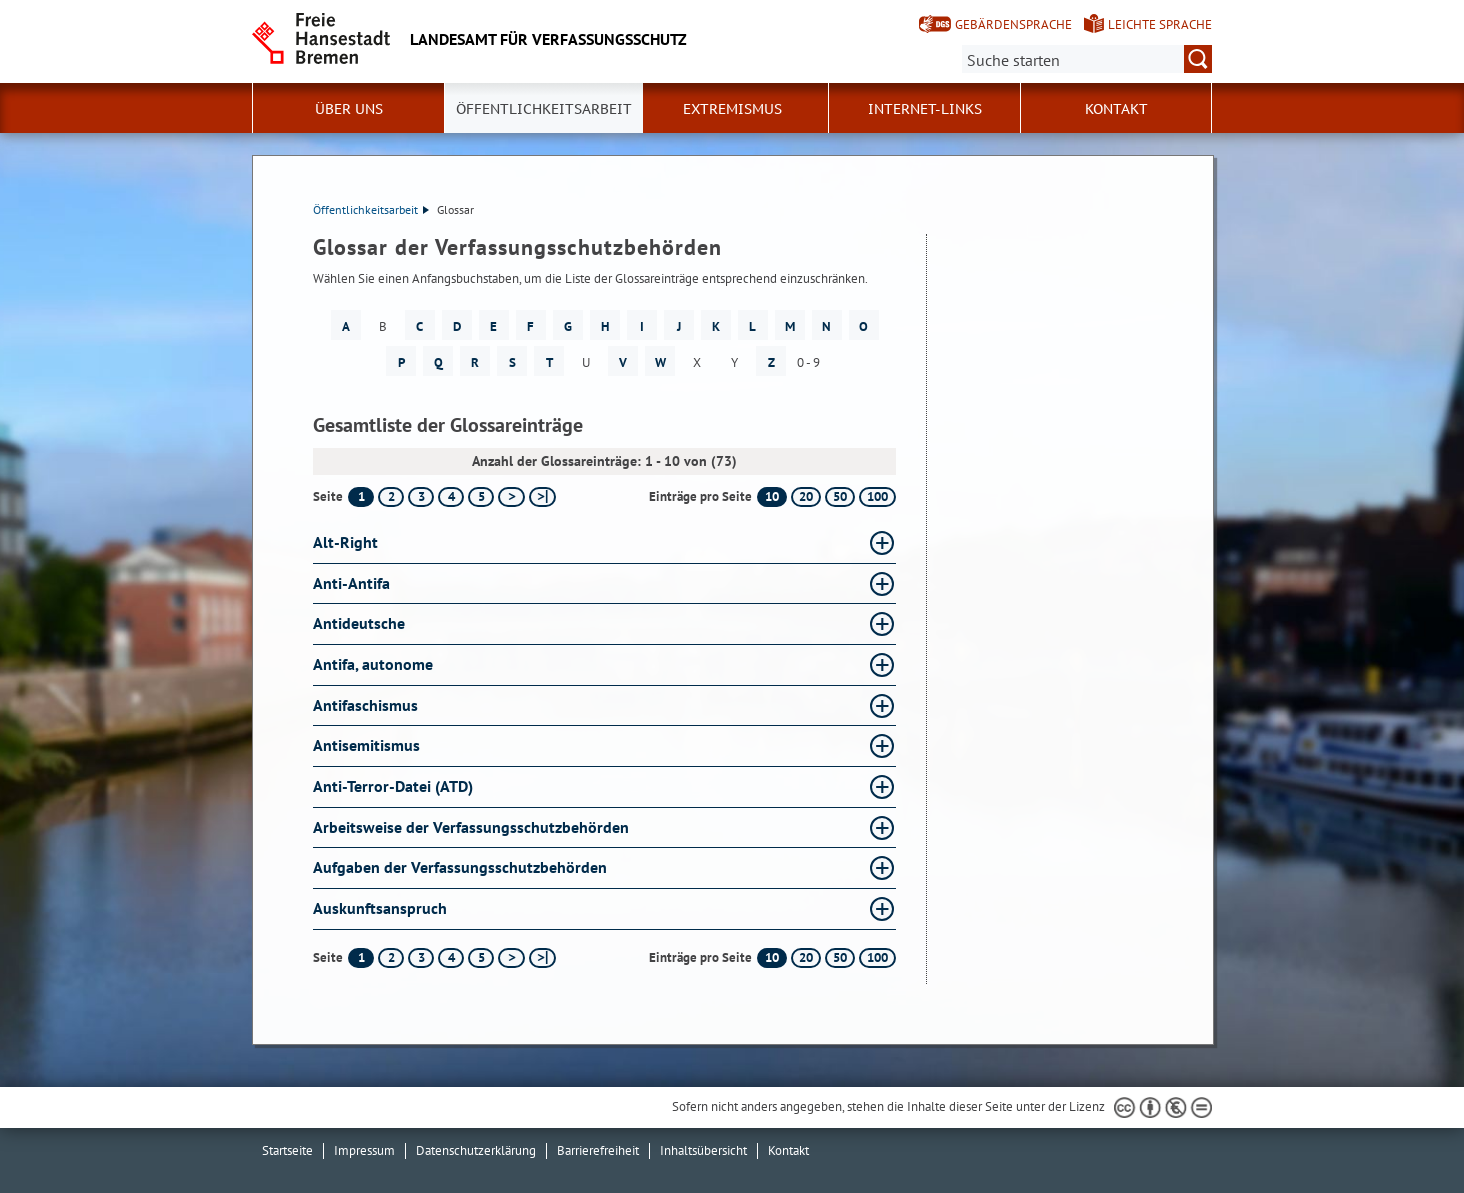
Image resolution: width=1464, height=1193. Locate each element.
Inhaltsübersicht (703, 1150)
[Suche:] (1087, 59)
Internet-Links (925, 109)
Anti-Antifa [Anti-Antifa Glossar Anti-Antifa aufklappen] (351, 583)
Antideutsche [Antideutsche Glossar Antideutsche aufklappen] (359, 623)
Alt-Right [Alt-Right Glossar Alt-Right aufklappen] (345, 542)
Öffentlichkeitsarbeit (371, 209)
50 (840, 496)
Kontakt (1116, 109)
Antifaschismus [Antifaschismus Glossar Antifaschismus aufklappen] (365, 705)
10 (772, 496)
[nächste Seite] (511, 497)
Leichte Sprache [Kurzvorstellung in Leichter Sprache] (1160, 24)
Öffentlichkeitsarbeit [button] (544, 109)
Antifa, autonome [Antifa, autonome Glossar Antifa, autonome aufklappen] (373, 664)
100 (877, 496)
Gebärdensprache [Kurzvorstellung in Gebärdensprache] (1013, 24)
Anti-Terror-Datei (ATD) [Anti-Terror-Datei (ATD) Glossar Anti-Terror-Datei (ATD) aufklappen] (393, 786)
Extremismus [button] (732, 109)
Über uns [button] (349, 109)
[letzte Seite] (542, 497)
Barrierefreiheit (598, 1150)
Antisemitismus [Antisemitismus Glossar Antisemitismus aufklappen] (366, 745)
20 (806, 496)
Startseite (287, 1150)
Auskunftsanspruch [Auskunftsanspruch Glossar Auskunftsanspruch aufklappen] (380, 908)
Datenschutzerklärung (476, 1150)
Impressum (364, 1150)
